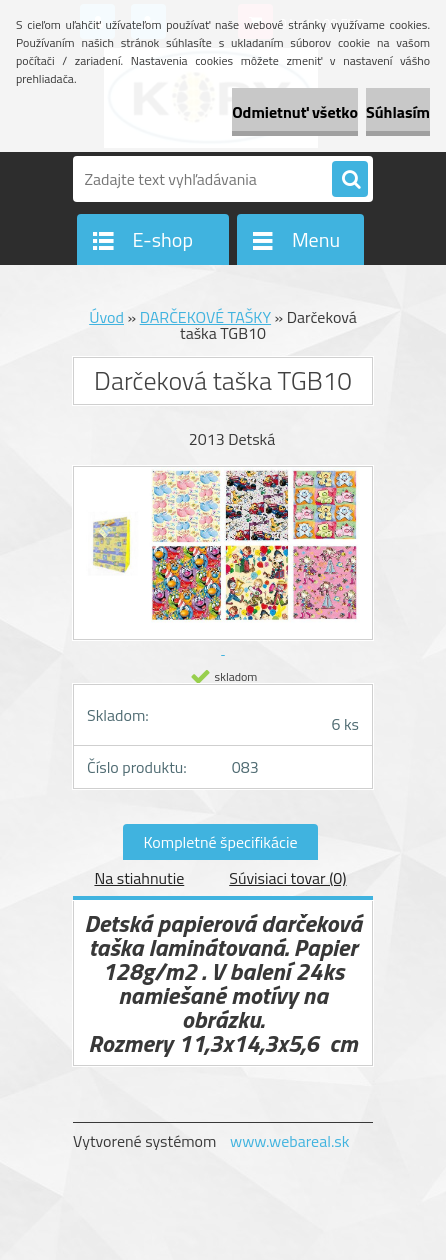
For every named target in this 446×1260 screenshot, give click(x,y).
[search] (350, 180)
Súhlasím (398, 112)
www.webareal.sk (290, 1141)
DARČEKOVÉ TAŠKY (205, 317)
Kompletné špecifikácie (220, 842)
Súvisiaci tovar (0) (287, 878)
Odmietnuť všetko (295, 112)
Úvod (106, 317)
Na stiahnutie (139, 878)
